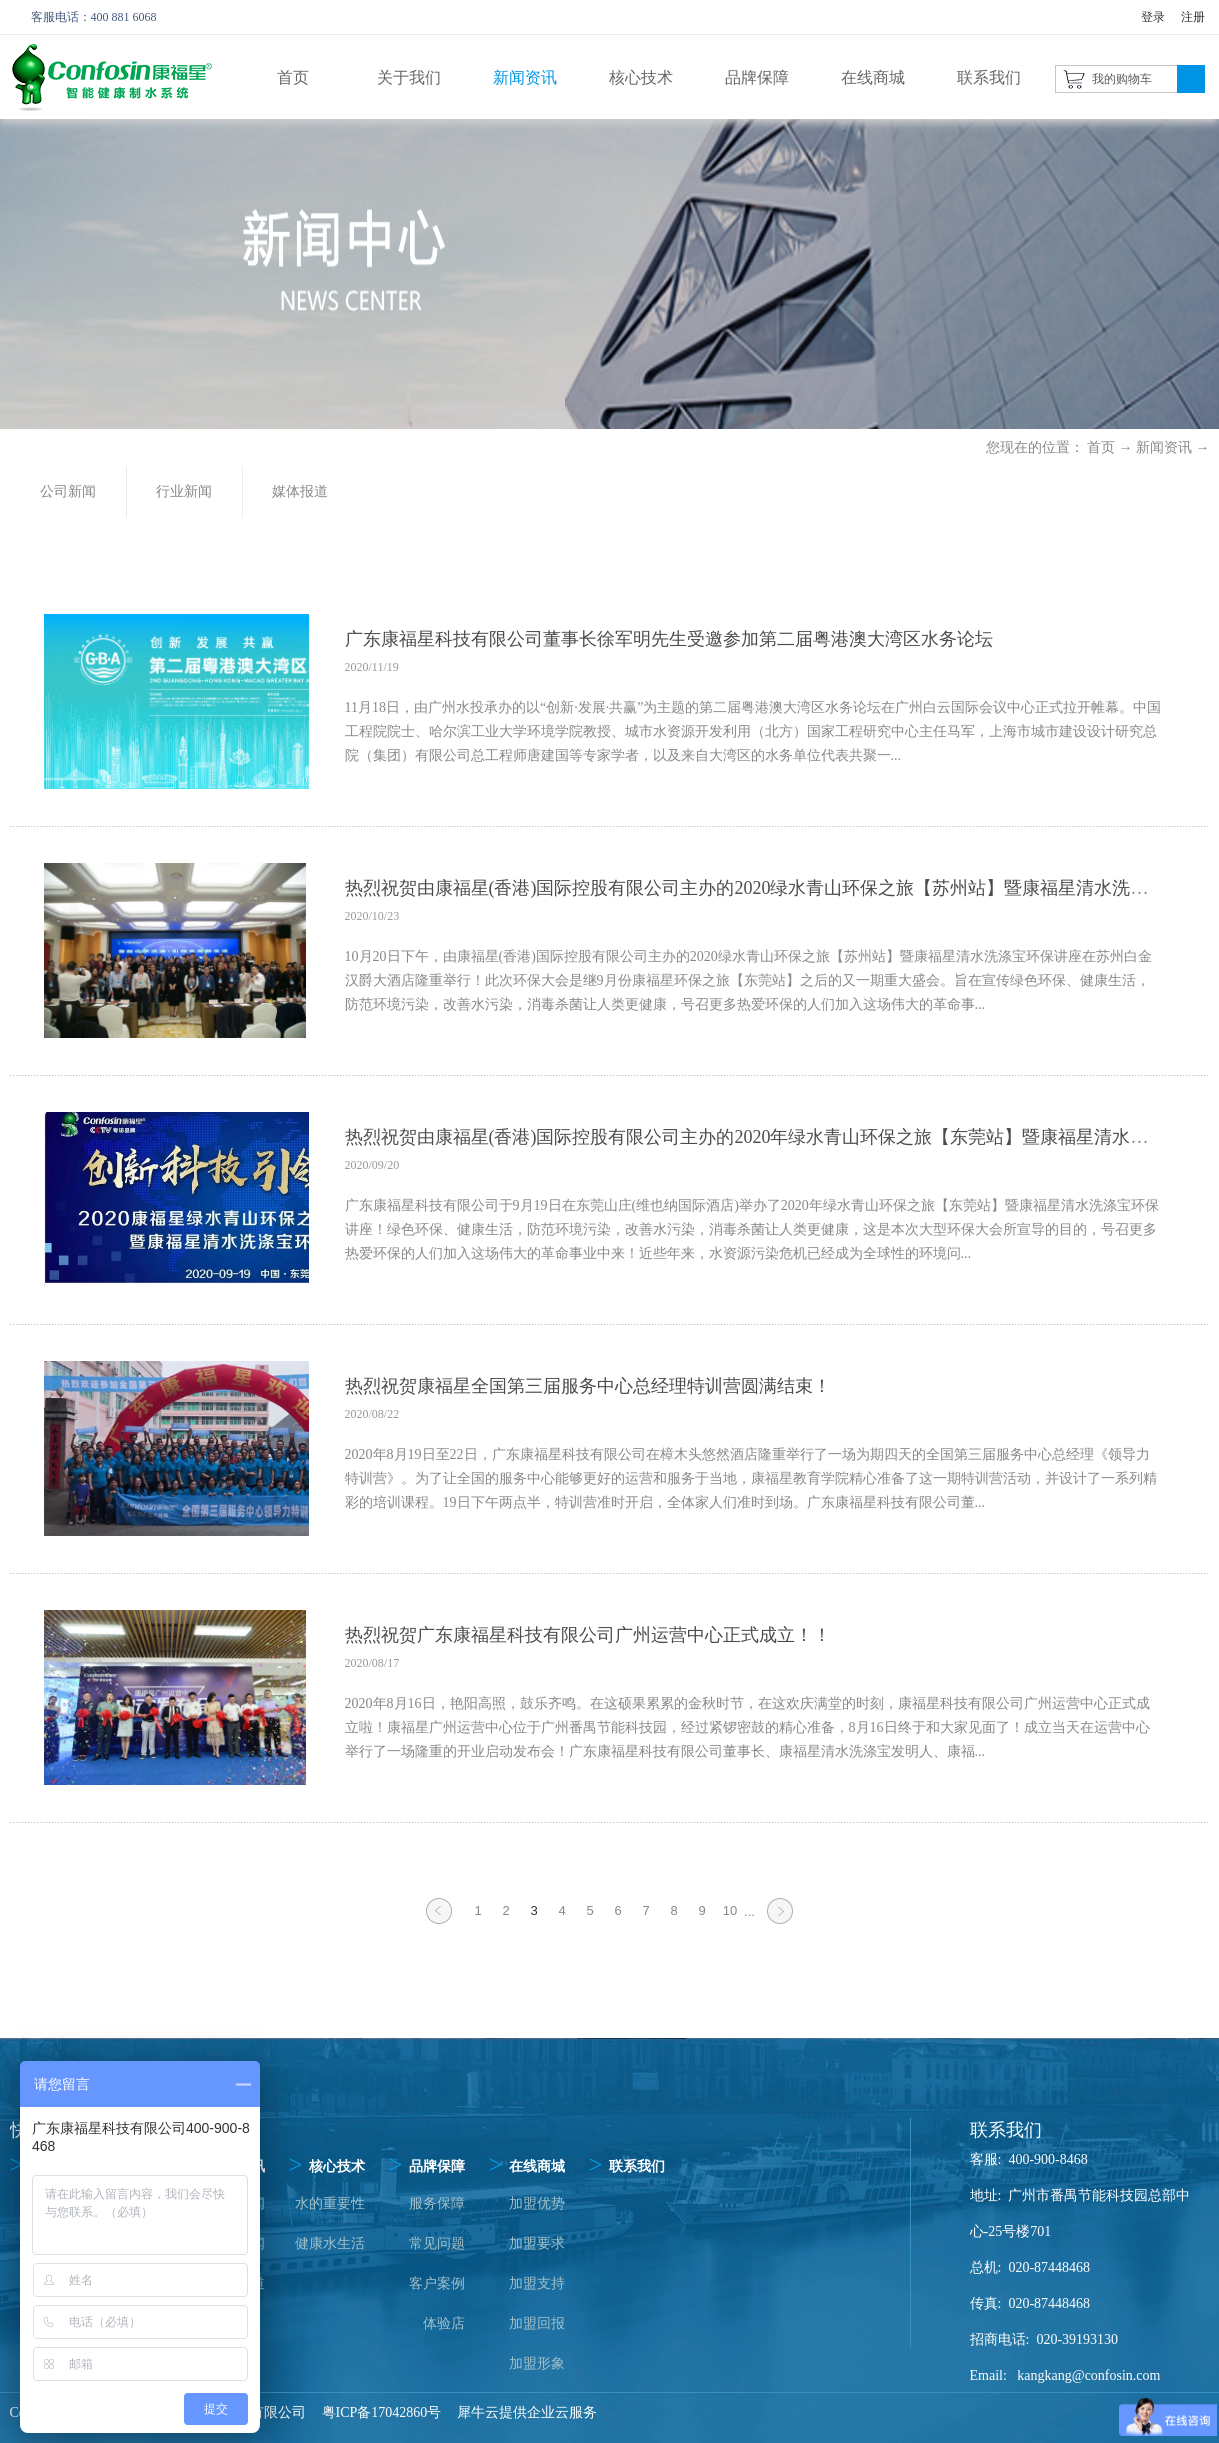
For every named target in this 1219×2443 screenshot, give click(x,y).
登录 (1153, 17)
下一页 (780, 1923)
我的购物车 (1122, 79)
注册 (1193, 17)
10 (730, 1910)
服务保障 (437, 2203)
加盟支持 (537, 2283)
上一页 (439, 1923)
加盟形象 (537, 2363)
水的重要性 (330, 2203)
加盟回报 (537, 2323)
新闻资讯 (1164, 447)
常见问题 (437, 2243)
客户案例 (437, 2283)
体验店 (444, 2323)
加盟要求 (537, 2243)
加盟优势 (537, 2203)
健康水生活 (330, 2243)
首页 (293, 77)
